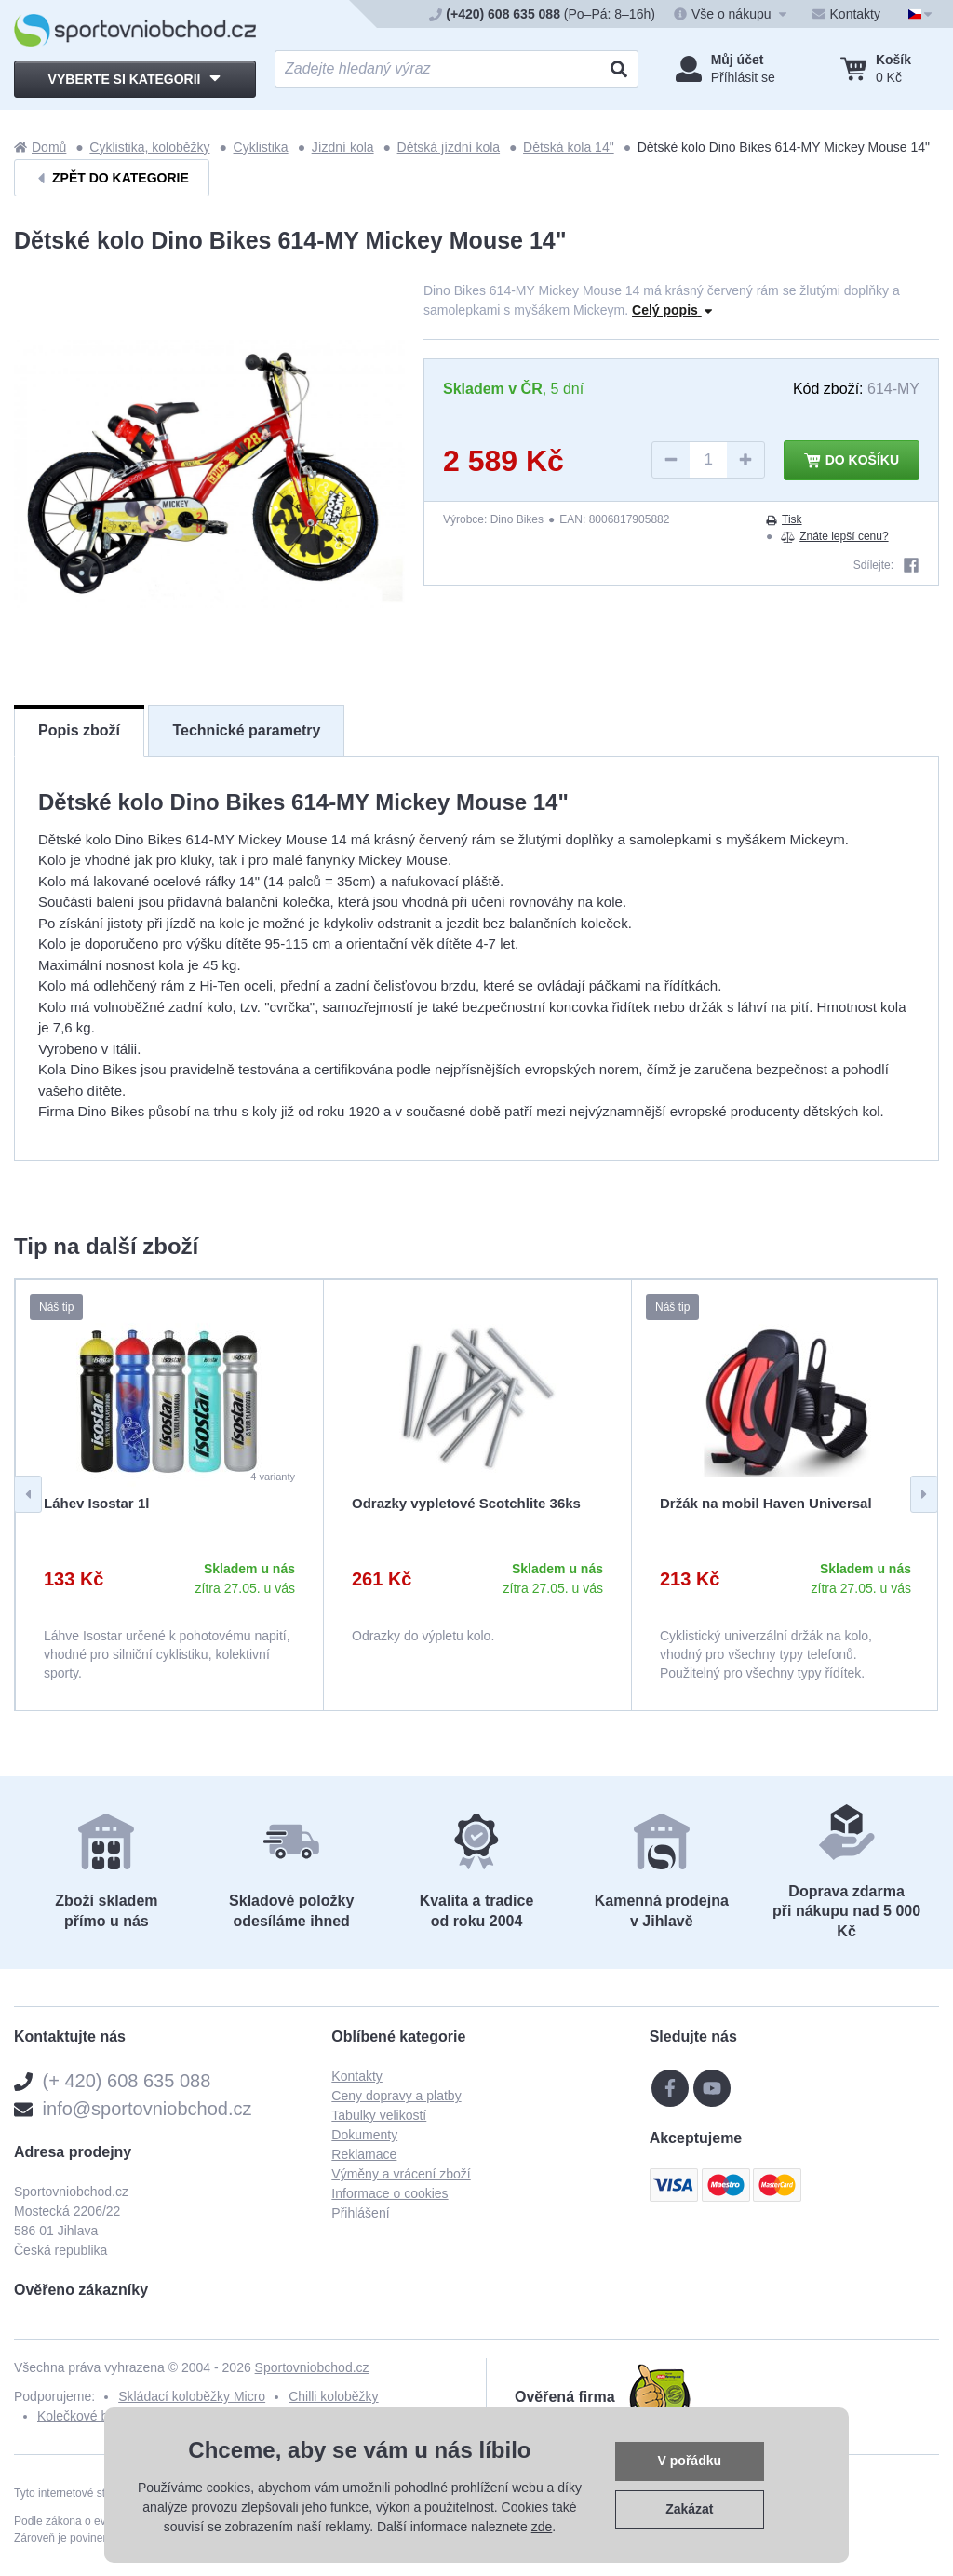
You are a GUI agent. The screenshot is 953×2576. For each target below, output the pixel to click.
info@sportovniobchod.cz (147, 2108)
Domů (40, 147)
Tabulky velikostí (378, 2115)
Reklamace (363, 2154)
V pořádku (689, 2460)
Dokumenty (364, 2134)
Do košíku (851, 461)
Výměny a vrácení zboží (400, 2173)
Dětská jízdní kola (449, 147)
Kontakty (356, 2076)
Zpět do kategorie (111, 178)
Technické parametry (246, 730)
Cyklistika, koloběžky (149, 147)
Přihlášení (360, 2212)
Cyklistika (261, 147)
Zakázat (689, 2509)
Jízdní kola (343, 147)
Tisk (784, 519)
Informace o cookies (389, 2193)
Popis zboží (79, 730)
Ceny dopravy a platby (396, 2095)
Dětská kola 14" (568, 147)
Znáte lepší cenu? (835, 536)
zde (542, 2526)
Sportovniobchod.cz (312, 2367)
